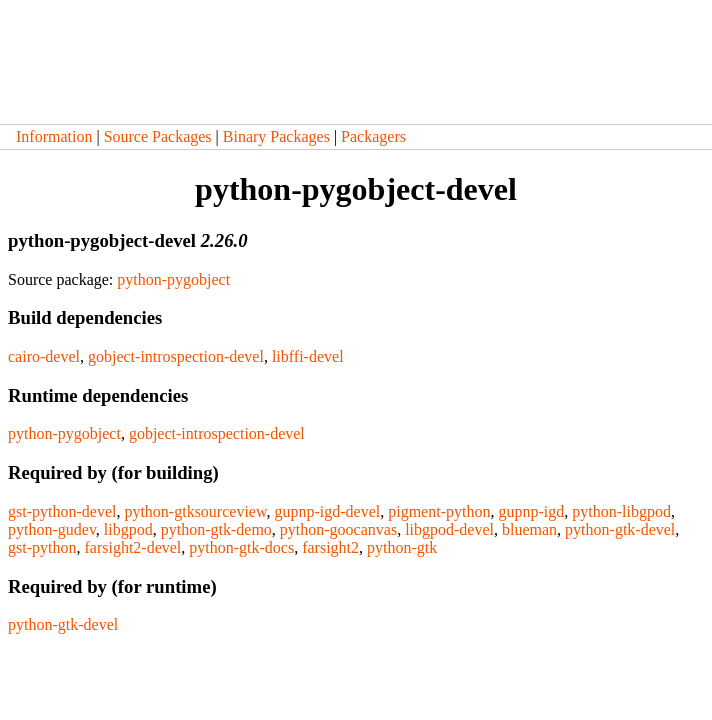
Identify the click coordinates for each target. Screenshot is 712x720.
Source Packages (158, 136)
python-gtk (402, 547)
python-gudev (52, 529)
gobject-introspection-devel (176, 356)
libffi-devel (308, 356)
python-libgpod (621, 511)
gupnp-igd (531, 511)
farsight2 (330, 547)
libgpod (128, 529)
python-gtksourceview (195, 511)
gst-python (42, 547)
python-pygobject (173, 279)
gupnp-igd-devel (327, 511)
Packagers (373, 136)
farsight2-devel (132, 547)
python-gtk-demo (216, 529)
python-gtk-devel (620, 529)
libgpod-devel (449, 529)
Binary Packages (276, 136)
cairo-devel (44, 356)
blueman (529, 529)
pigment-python (439, 511)
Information (54, 136)
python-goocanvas (338, 529)
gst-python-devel (62, 511)
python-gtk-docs (241, 547)
